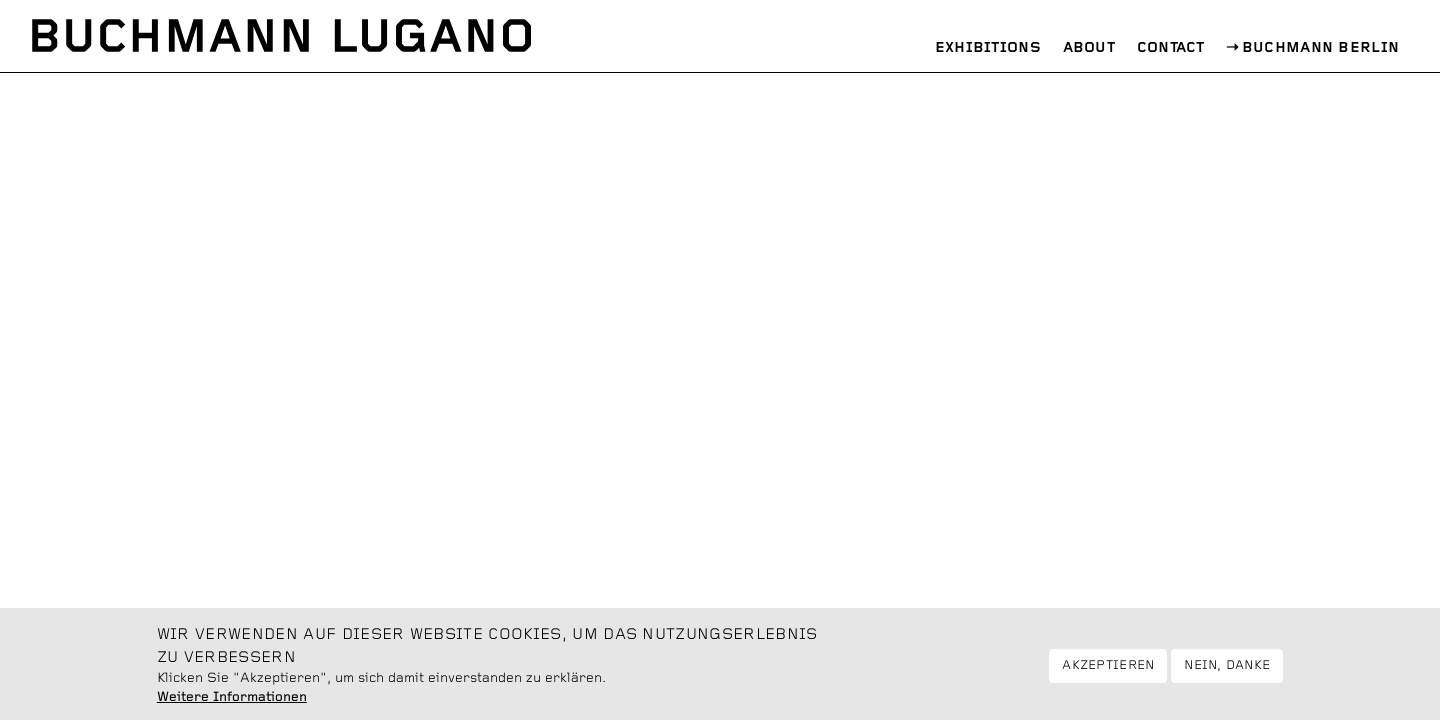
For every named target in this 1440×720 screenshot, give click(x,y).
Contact (1171, 48)
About (1089, 48)
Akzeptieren (1108, 673)
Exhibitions (988, 48)
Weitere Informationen (232, 705)
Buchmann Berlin (1321, 48)
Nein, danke (1227, 673)
